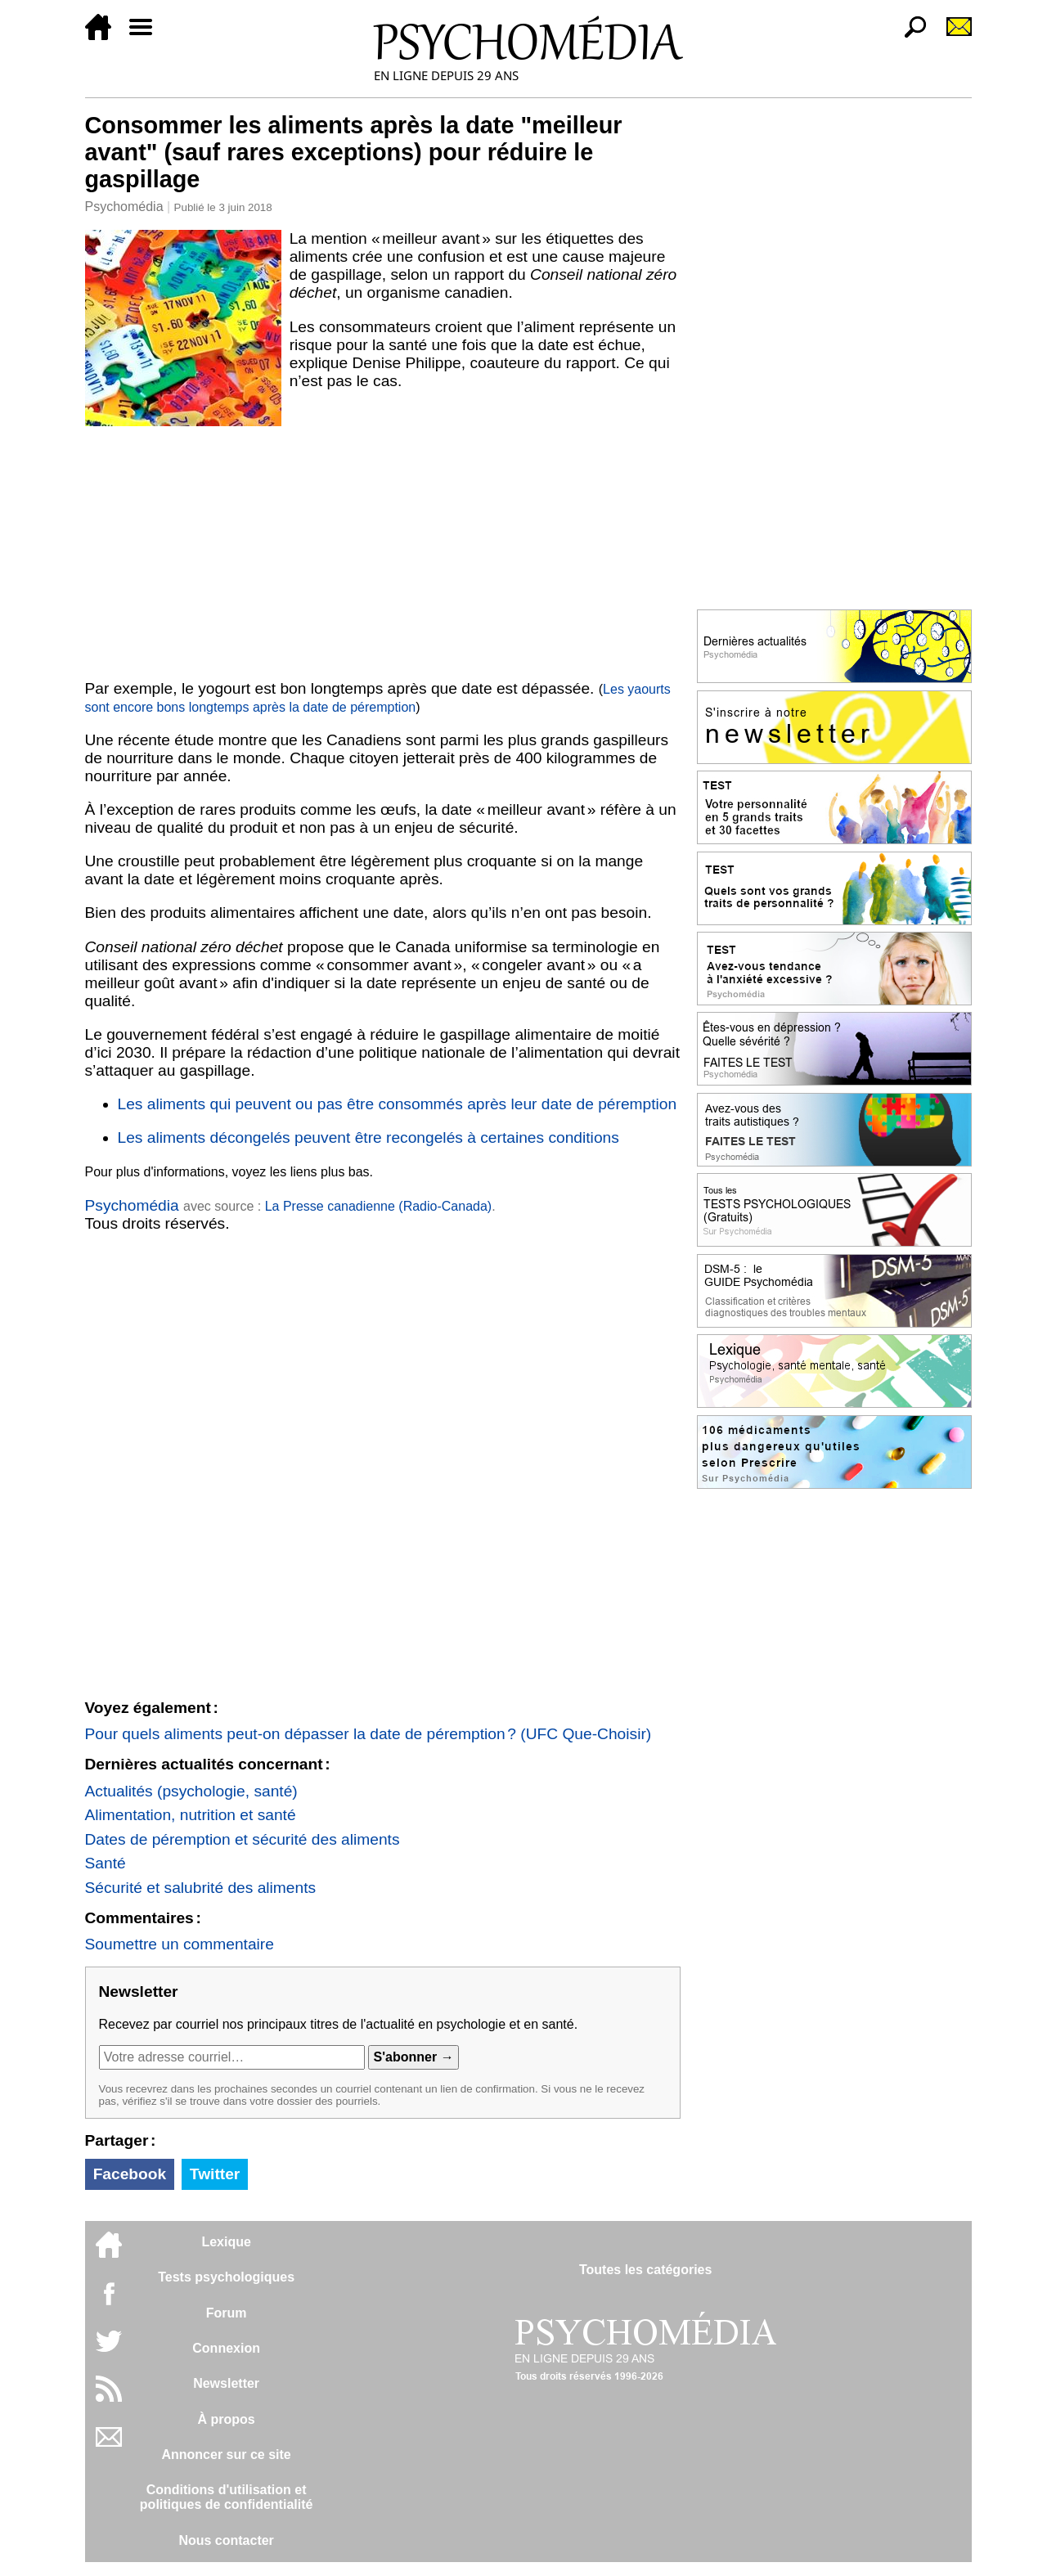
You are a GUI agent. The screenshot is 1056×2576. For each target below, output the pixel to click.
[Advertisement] (383, 549)
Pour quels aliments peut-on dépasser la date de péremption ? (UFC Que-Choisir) (368, 1733)
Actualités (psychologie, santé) (191, 1791)
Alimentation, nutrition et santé (190, 1814)
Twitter (215, 2174)
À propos (226, 2419)
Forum (226, 2313)
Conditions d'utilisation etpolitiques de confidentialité (226, 2497)
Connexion (226, 2348)
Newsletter (226, 2383)
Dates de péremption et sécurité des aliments (242, 1839)
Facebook (130, 2174)
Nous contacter (225, 2540)
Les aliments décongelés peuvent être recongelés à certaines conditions (368, 1137)
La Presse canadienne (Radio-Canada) (378, 1206)
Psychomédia (124, 207)
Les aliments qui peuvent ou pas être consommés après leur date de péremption (397, 1104)
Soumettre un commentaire (179, 1944)
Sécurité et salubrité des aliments (201, 1887)
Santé (105, 1863)
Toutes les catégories (645, 2270)
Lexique (225, 2242)
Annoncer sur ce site (225, 2454)
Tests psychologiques (226, 2277)
